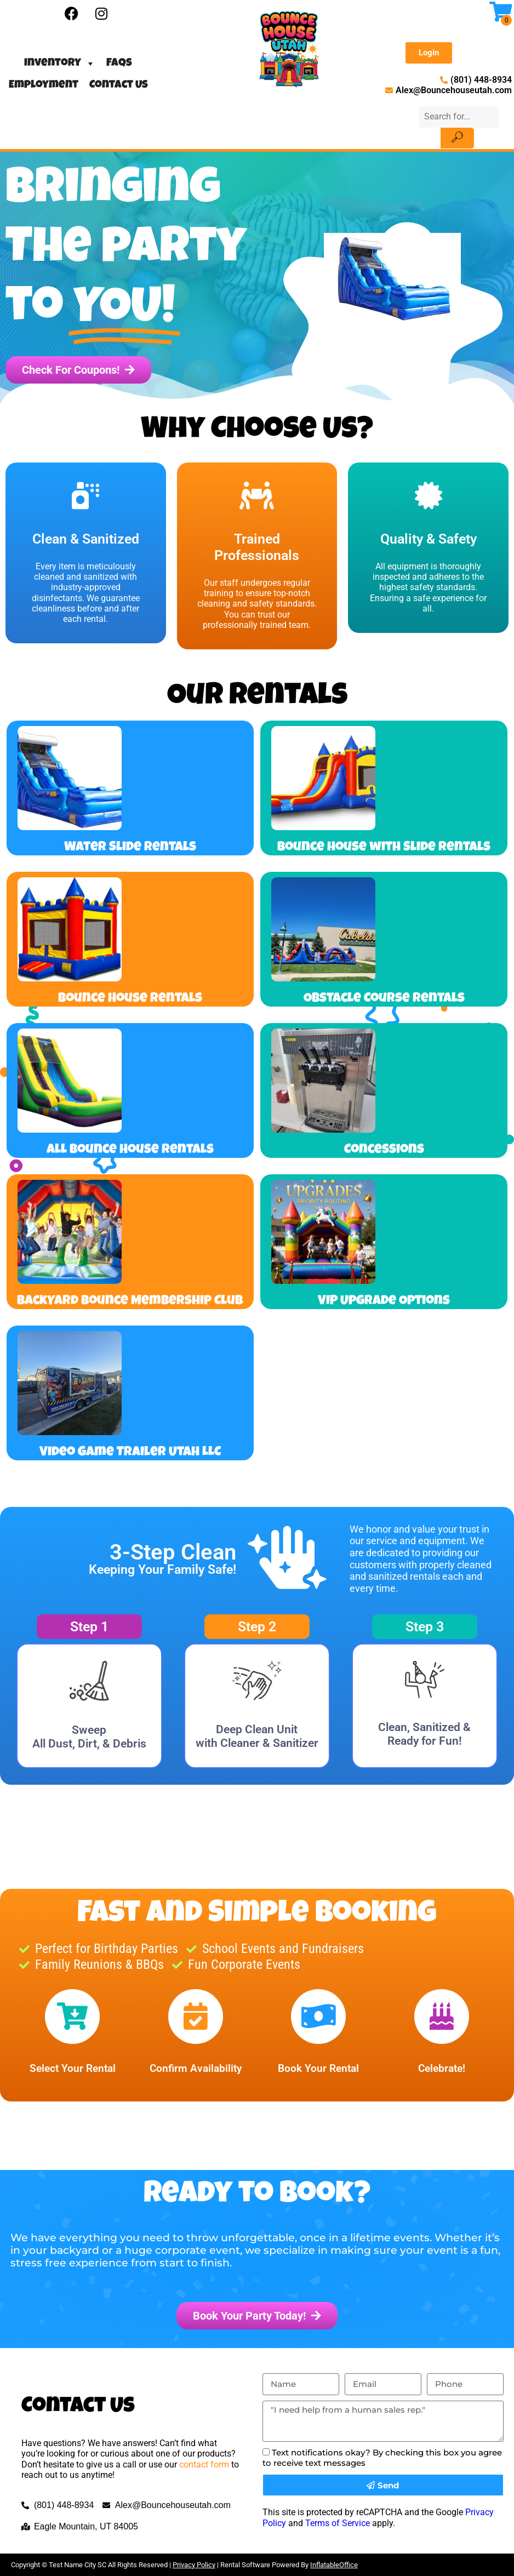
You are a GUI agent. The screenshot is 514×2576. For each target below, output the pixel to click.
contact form (204, 2464)
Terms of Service (337, 2523)
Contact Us (118, 85)
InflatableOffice (334, 2565)
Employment (43, 85)
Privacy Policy (194, 2565)
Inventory (59, 64)
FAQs (119, 63)
